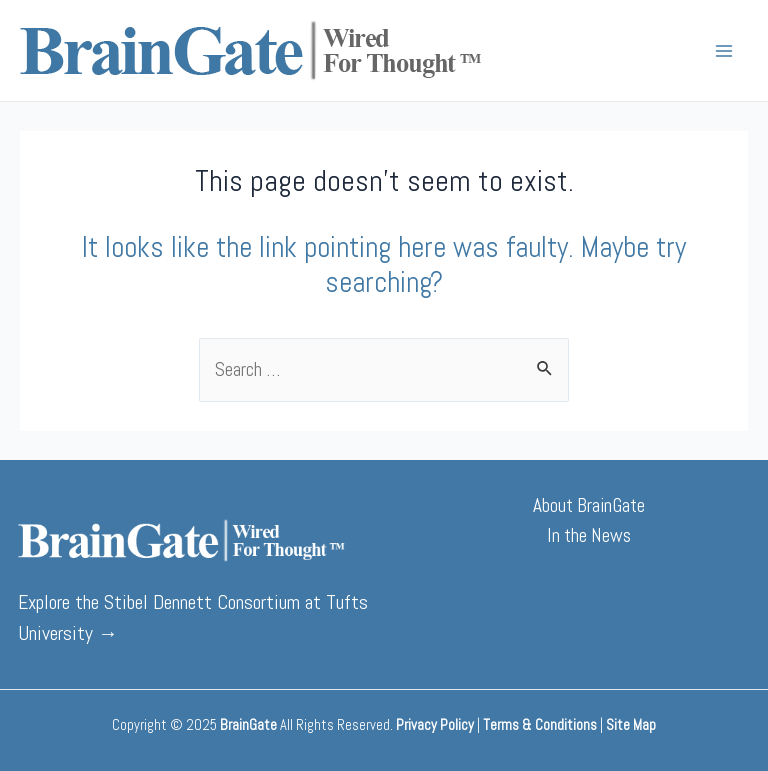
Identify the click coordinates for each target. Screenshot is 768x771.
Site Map (631, 725)
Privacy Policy (435, 725)
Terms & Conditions (540, 725)
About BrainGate (589, 505)
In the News (589, 535)
